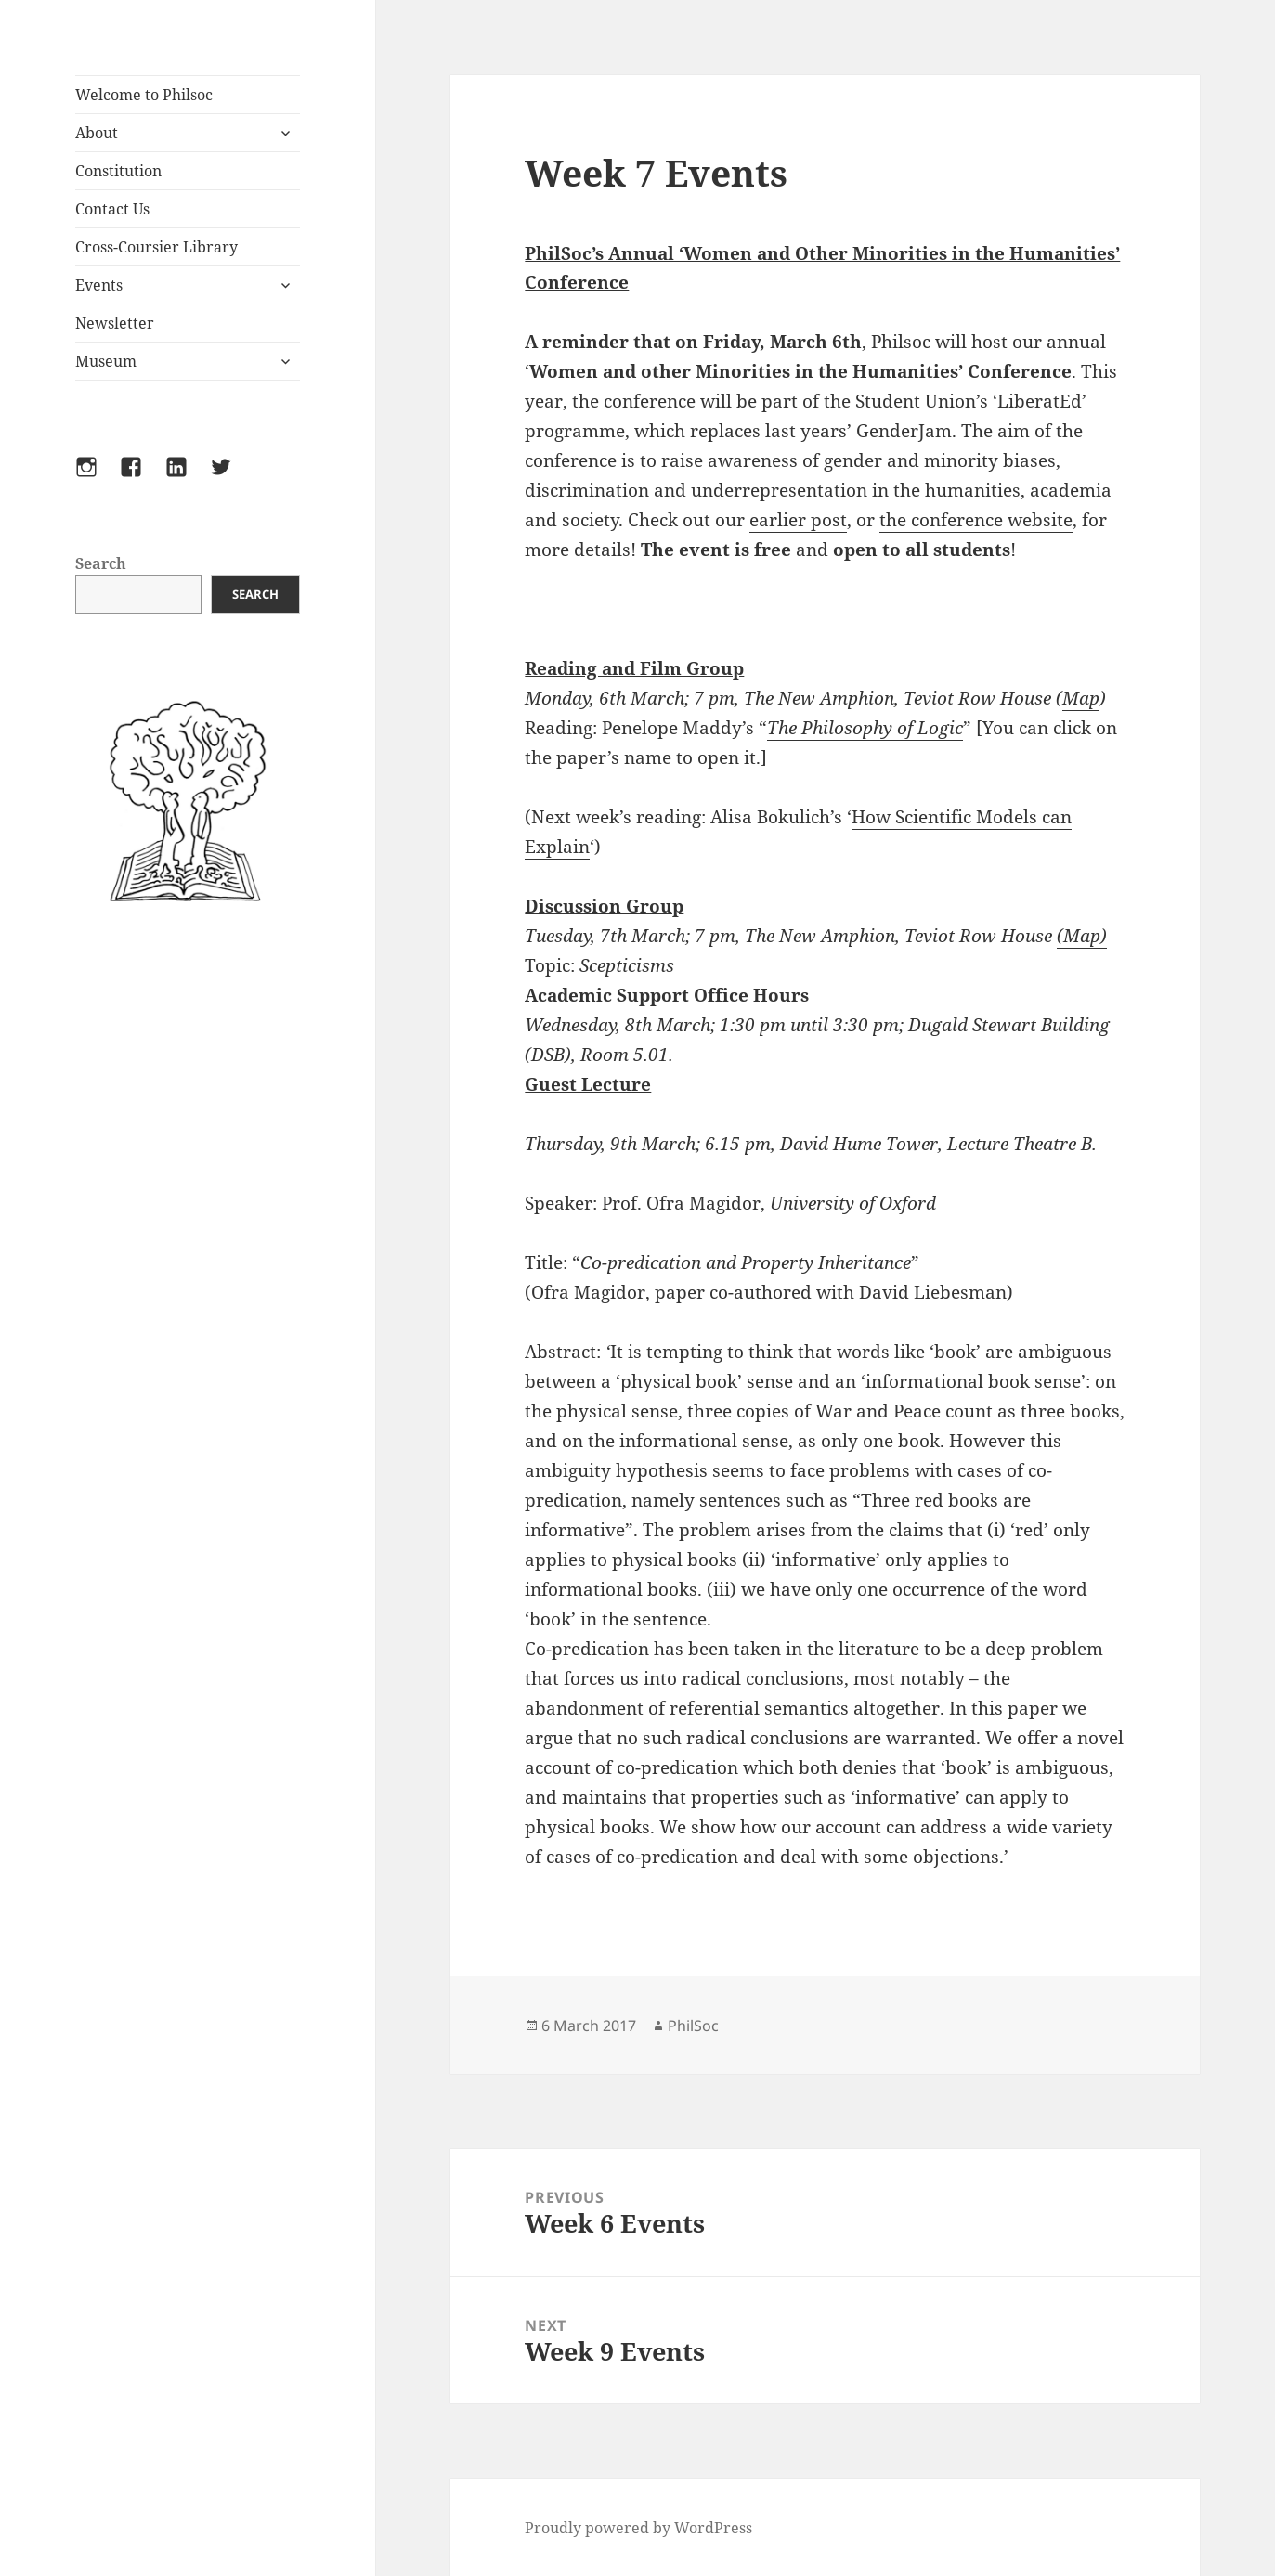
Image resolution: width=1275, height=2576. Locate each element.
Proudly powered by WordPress (638, 2528)
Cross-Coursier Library (156, 247)
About (96, 133)
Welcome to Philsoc (144, 94)
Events (99, 285)
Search (100, 563)
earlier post (798, 520)
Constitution (118, 171)
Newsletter (114, 323)
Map (1080, 698)
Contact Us (112, 209)
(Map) (1082, 936)
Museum (106, 361)
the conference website (976, 520)
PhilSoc (693, 2025)
